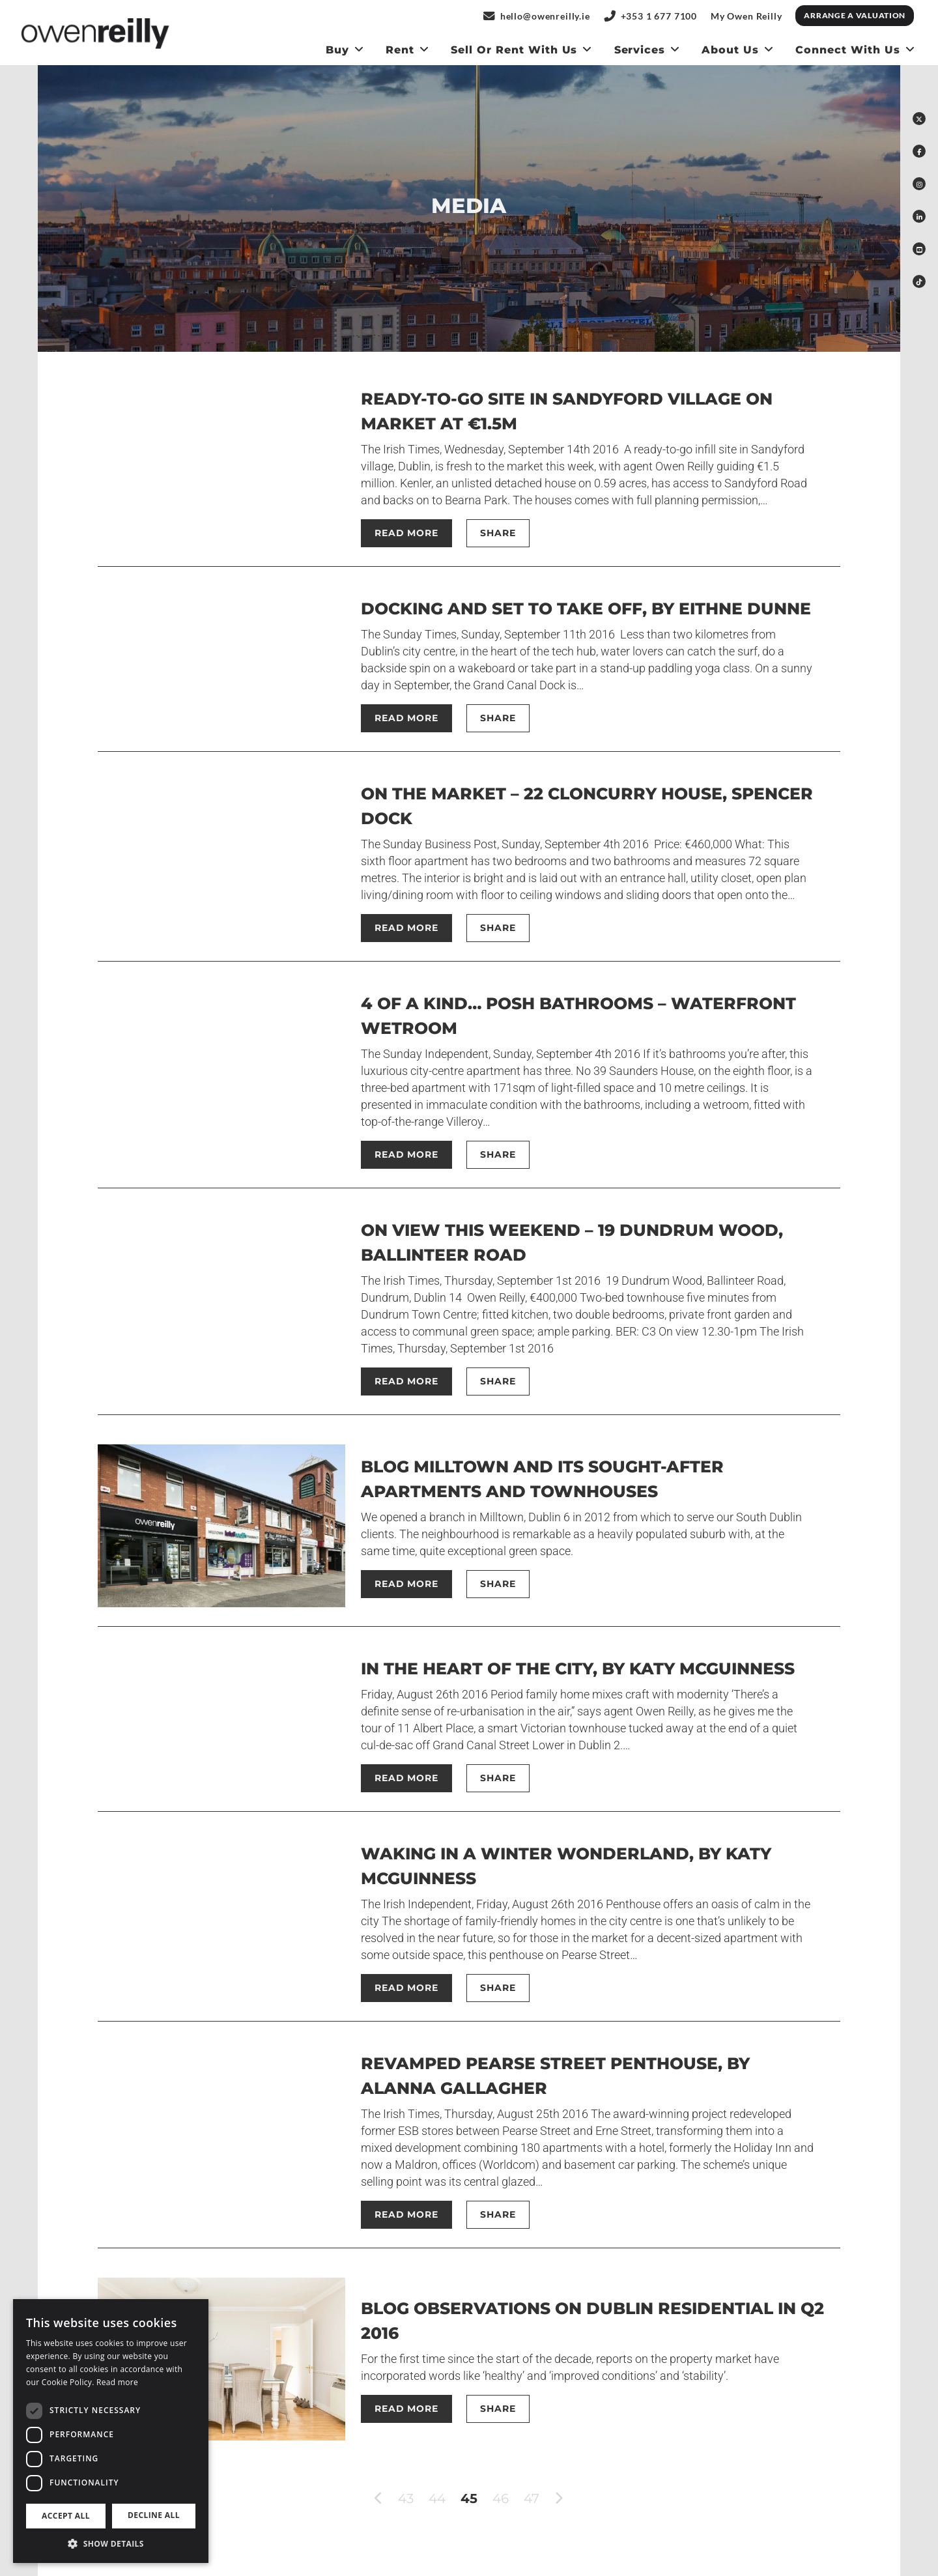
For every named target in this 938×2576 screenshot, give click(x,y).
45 (469, 2498)
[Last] (578, 2498)
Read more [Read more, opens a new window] (117, 2382)
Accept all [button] (66, 2515)
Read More (406, 533)
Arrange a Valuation (854, 15)
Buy (337, 50)
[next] (559, 2498)
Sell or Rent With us (514, 50)
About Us (730, 50)
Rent (400, 50)
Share (497, 533)
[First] (359, 2498)
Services (640, 50)
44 (437, 2498)
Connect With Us (847, 50)
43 (406, 2498)
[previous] (379, 2498)
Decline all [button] (154, 2515)
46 (500, 2498)
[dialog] (110, 2431)
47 (531, 2498)
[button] (110, 2543)
